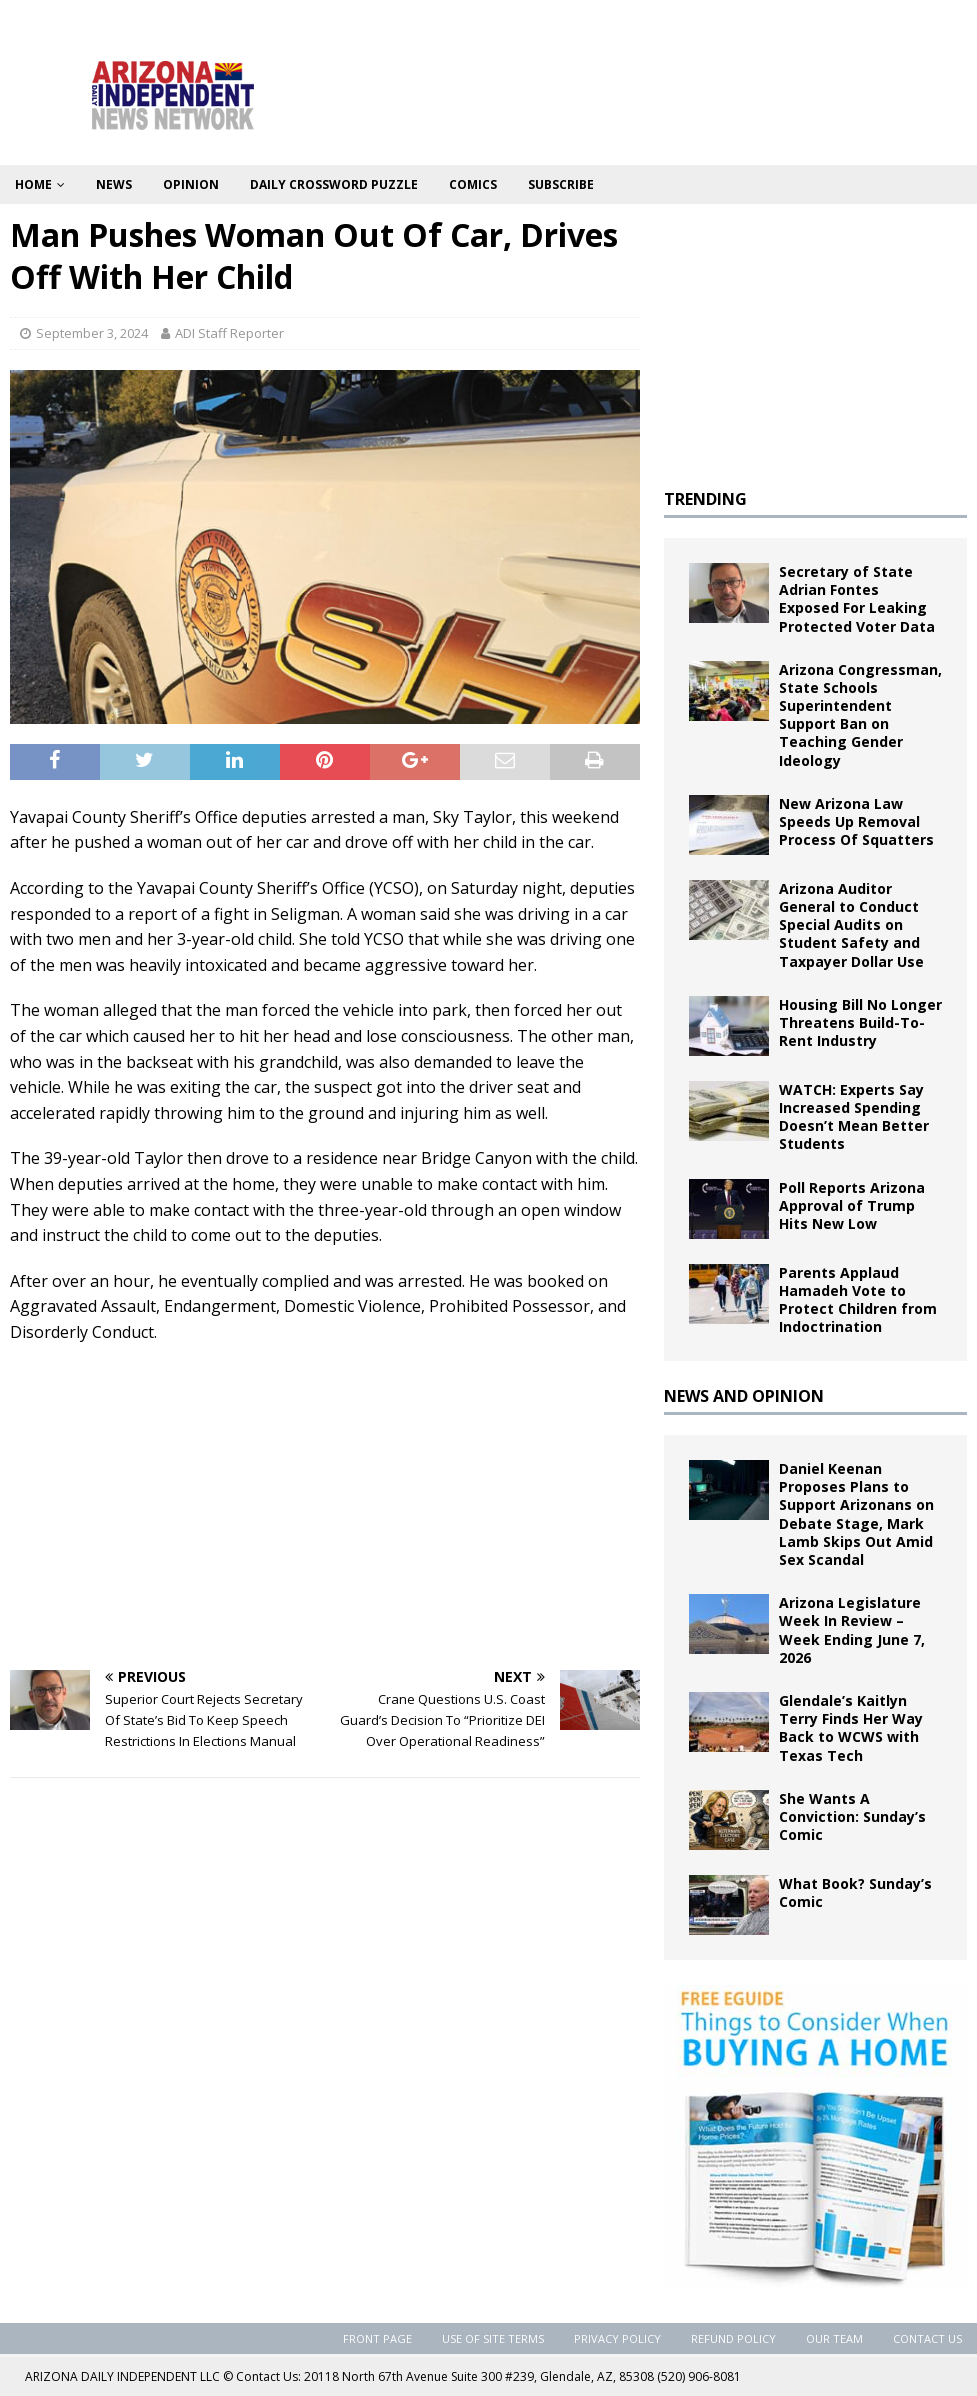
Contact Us (927, 2338)
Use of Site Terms (493, 2338)
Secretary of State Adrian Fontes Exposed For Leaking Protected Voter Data (857, 599)
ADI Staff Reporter (229, 333)
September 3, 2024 (92, 333)
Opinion (191, 184)
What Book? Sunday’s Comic (855, 1892)
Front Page (377, 2338)
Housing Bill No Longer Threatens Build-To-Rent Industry (860, 1022)
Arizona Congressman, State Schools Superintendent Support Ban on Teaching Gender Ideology (860, 715)
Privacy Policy (617, 2338)
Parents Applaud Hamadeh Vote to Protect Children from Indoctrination (858, 1300)
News (114, 184)
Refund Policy (733, 2338)
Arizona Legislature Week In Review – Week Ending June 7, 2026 (852, 1630)
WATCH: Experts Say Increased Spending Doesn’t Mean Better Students (854, 1117)
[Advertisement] (325, 1505)
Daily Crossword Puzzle (334, 184)
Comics (473, 184)
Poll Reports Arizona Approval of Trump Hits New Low (852, 1205)
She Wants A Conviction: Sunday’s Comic (852, 1816)
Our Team (834, 2338)
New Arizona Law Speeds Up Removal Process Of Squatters (856, 821)
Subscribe (561, 184)
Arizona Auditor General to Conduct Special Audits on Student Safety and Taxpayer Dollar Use (851, 925)
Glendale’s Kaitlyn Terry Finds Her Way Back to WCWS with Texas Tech (851, 1728)
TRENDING (705, 499)
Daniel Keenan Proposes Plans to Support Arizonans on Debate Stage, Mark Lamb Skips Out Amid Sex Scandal (856, 1514)
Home (33, 184)
